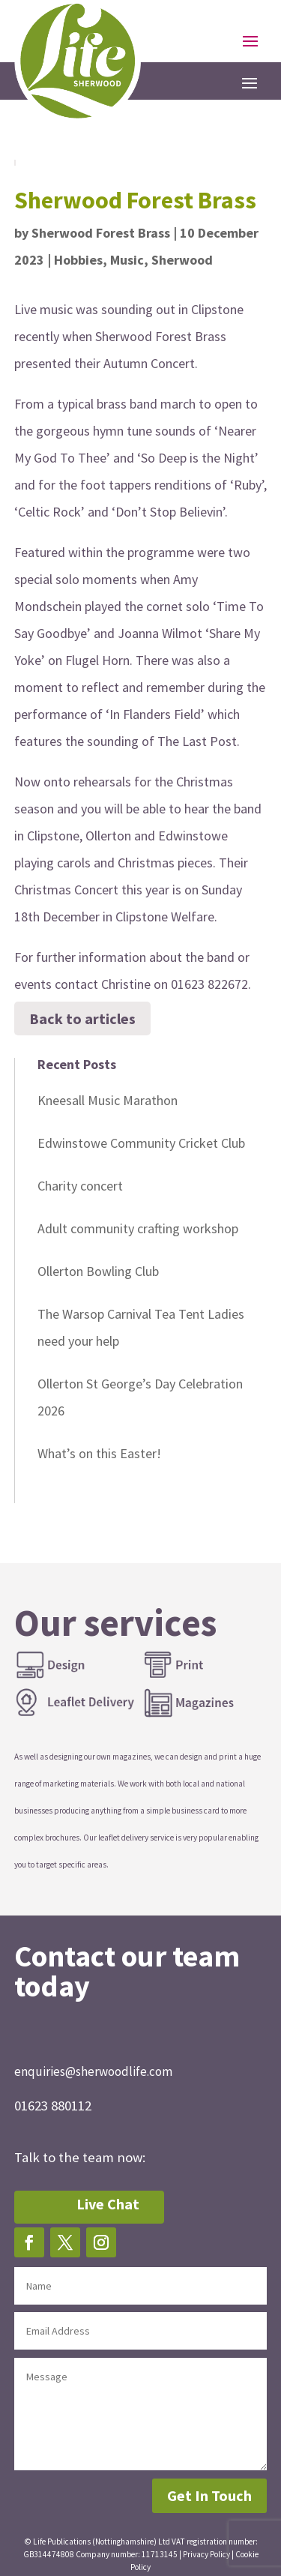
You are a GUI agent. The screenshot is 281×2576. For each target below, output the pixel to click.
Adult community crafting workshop (137, 1228)
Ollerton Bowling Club (98, 1271)
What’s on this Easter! (99, 1453)
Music (127, 259)
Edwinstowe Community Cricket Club (141, 1143)
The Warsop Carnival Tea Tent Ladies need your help (140, 1327)
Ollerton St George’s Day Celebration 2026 (140, 1397)
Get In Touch (209, 2495)
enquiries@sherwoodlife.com (93, 2071)
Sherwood (182, 259)
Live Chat (107, 2203)
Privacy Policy (206, 2554)
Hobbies (78, 259)
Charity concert (80, 1185)
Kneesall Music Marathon (107, 1100)
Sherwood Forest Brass (100, 232)
